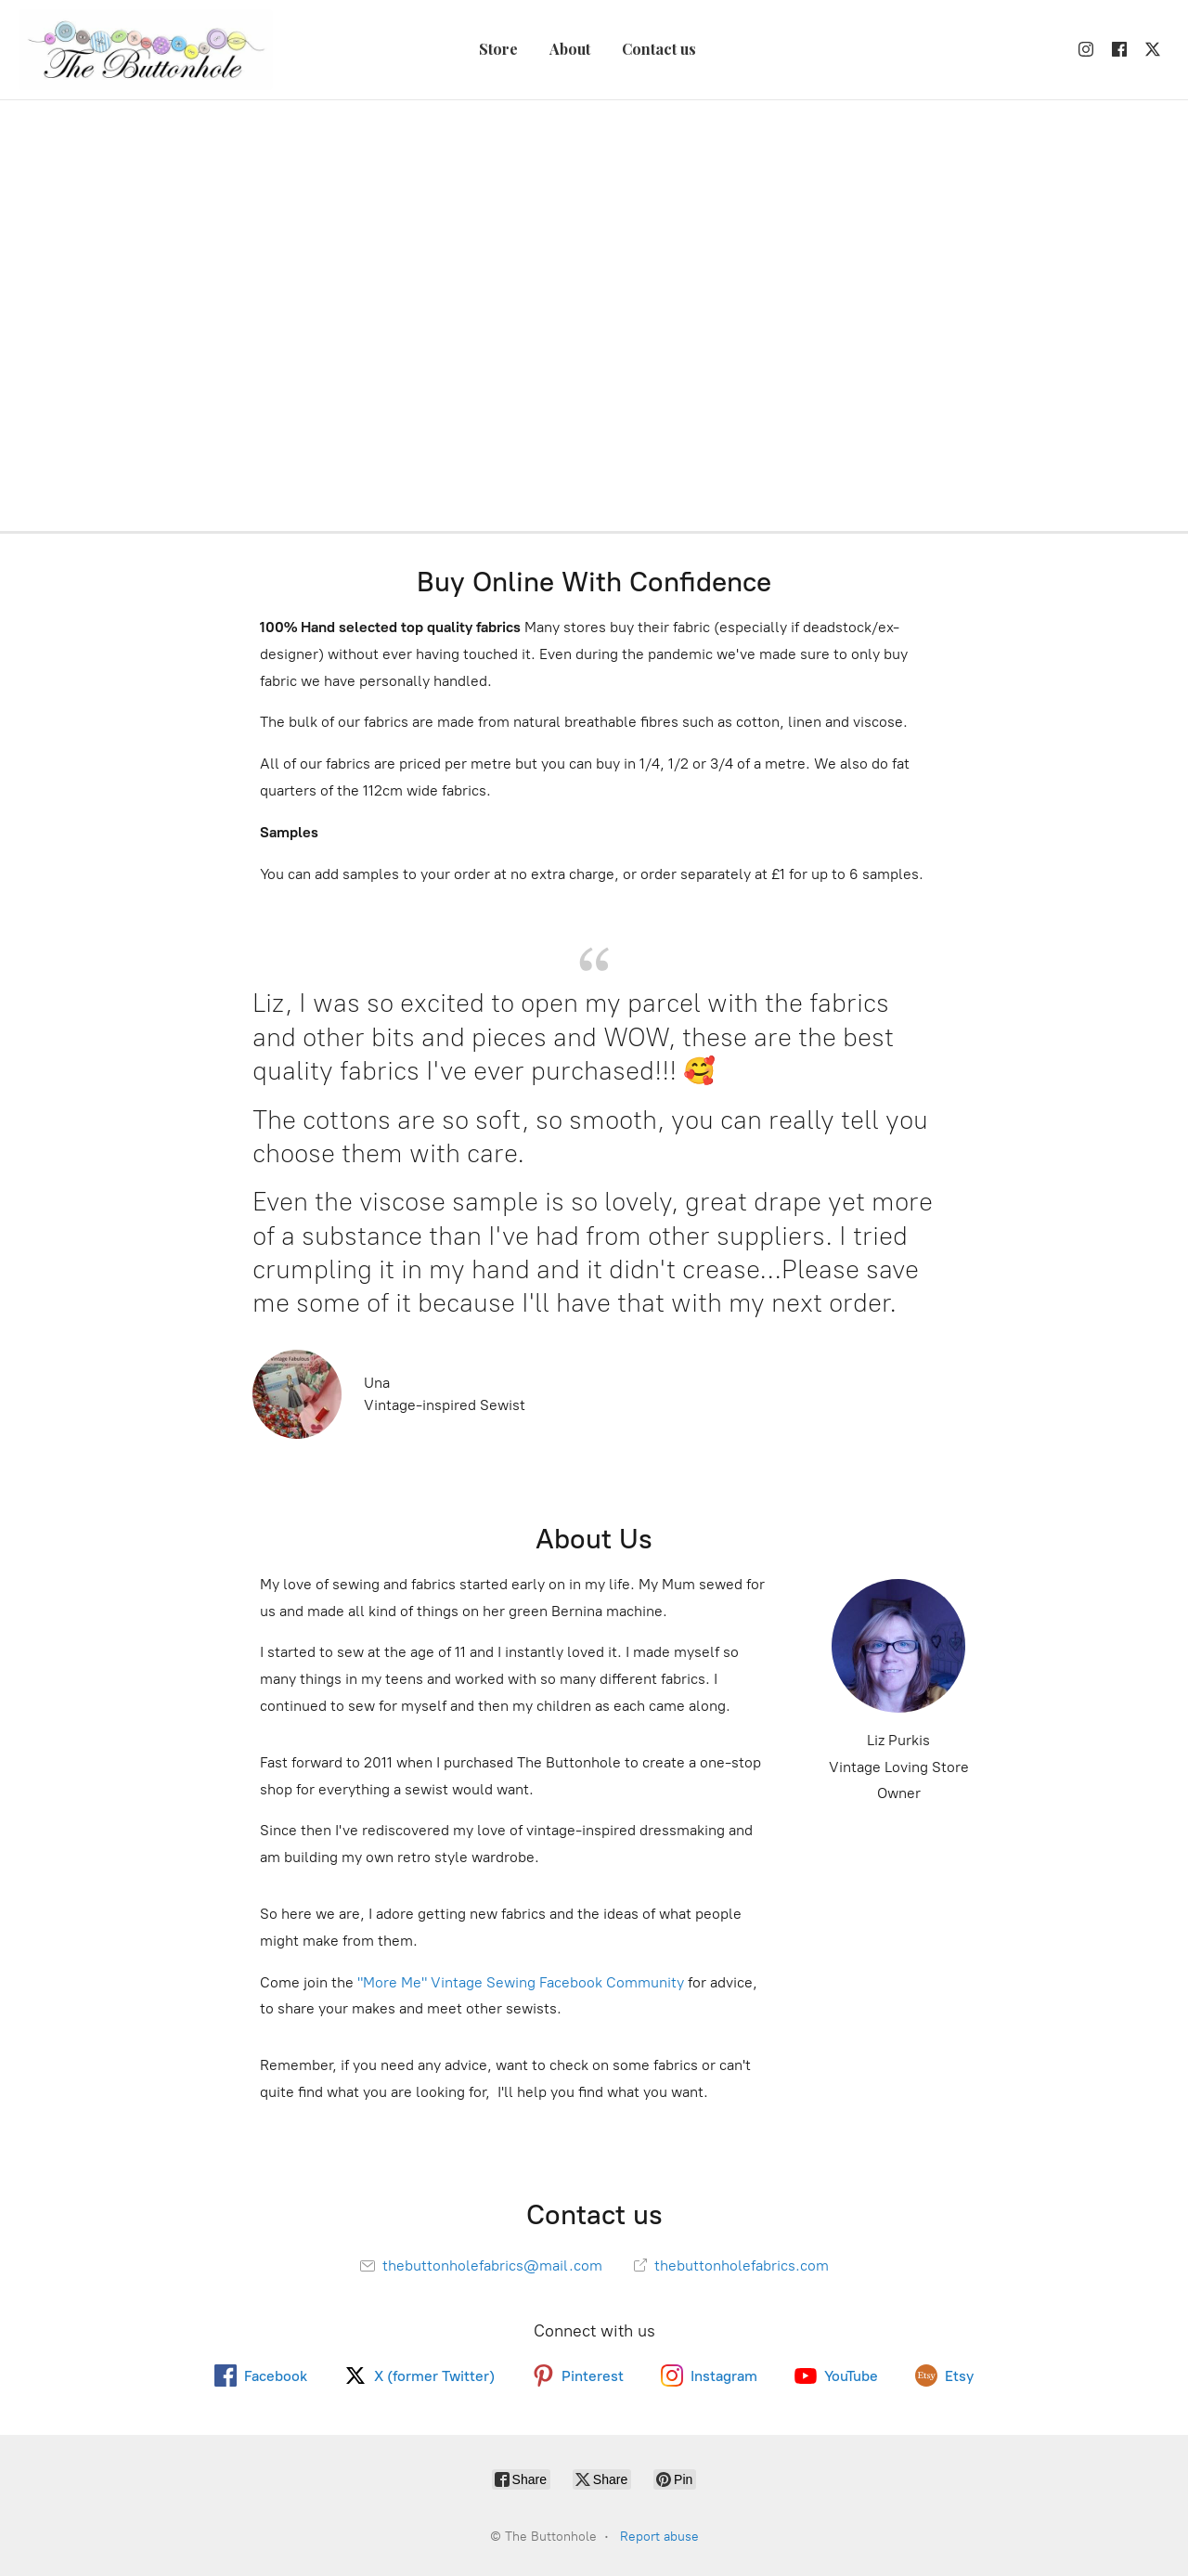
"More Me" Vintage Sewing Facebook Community (520, 1982)
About (569, 48)
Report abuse (659, 2536)
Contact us (659, 48)
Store (498, 48)
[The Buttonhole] (146, 49)
